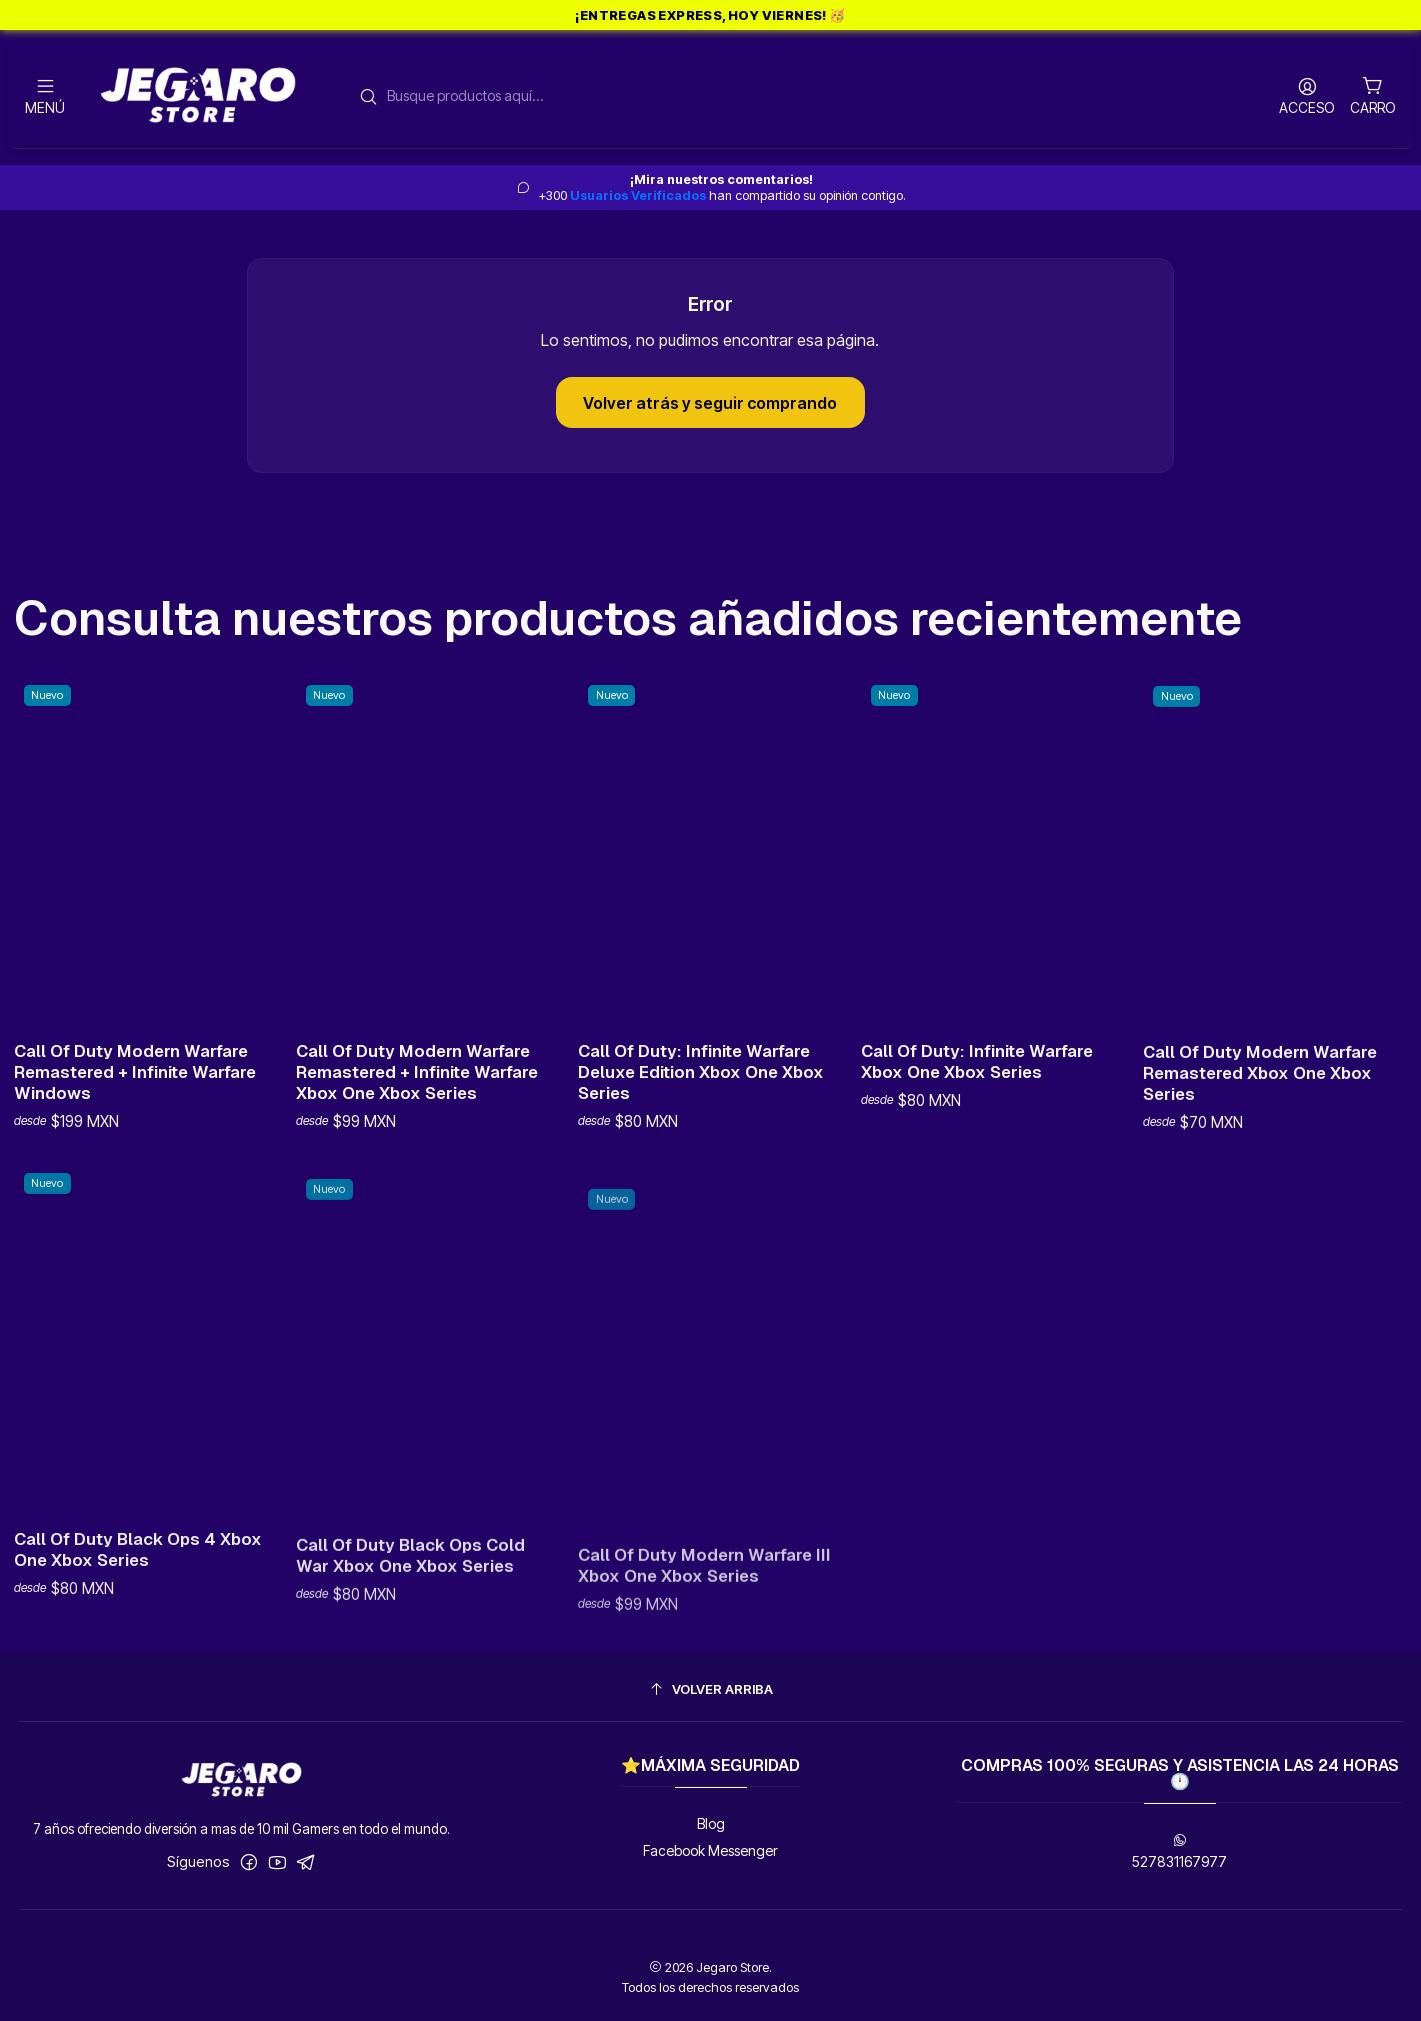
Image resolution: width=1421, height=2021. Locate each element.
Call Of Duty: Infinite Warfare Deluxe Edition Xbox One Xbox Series (701, 1141)
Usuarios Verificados (638, 195)
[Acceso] (1307, 95)
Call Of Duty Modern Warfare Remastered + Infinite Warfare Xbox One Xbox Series (417, 1114)
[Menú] (45, 95)
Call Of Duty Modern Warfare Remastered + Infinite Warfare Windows (135, 1096)
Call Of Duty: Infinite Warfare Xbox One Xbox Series (977, 1154)
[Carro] (1373, 95)
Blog (711, 1823)
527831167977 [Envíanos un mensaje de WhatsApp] (1179, 1851)
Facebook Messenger (710, 1850)
